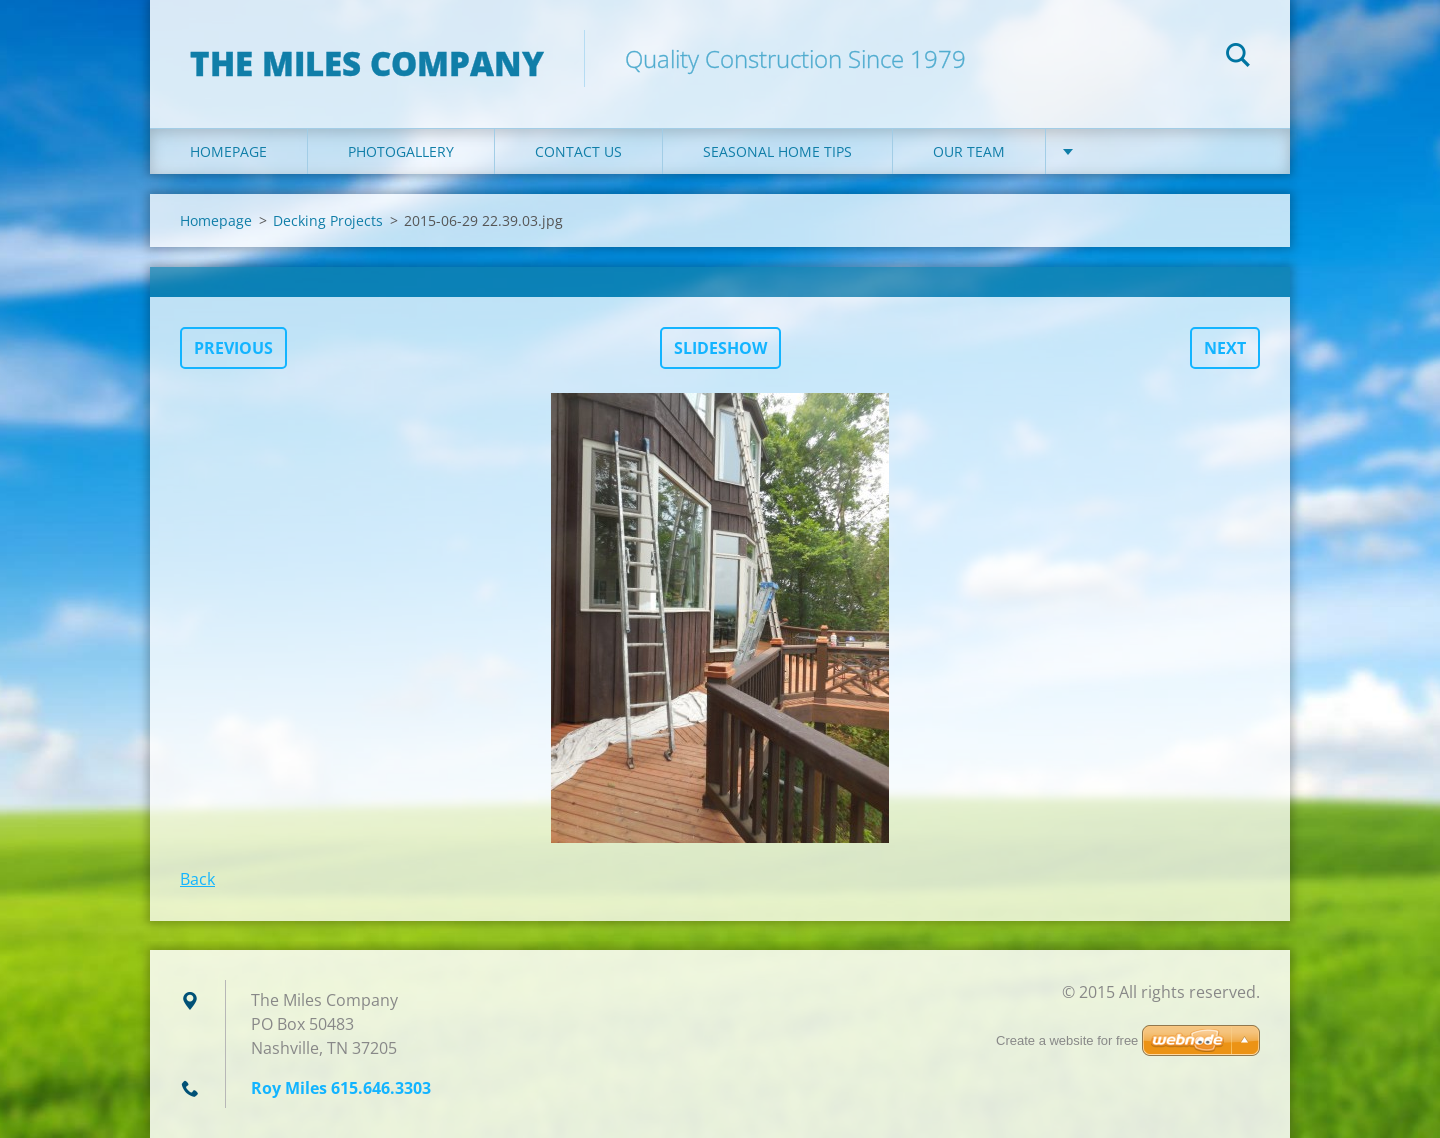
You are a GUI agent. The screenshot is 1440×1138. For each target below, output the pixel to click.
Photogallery (401, 151)
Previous (233, 348)
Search (1238, 58)
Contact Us (578, 151)
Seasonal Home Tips (777, 151)
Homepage (228, 151)
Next (1225, 348)
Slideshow (720, 348)
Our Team (969, 151)
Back (197, 879)
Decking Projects (328, 220)
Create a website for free (1067, 1040)
